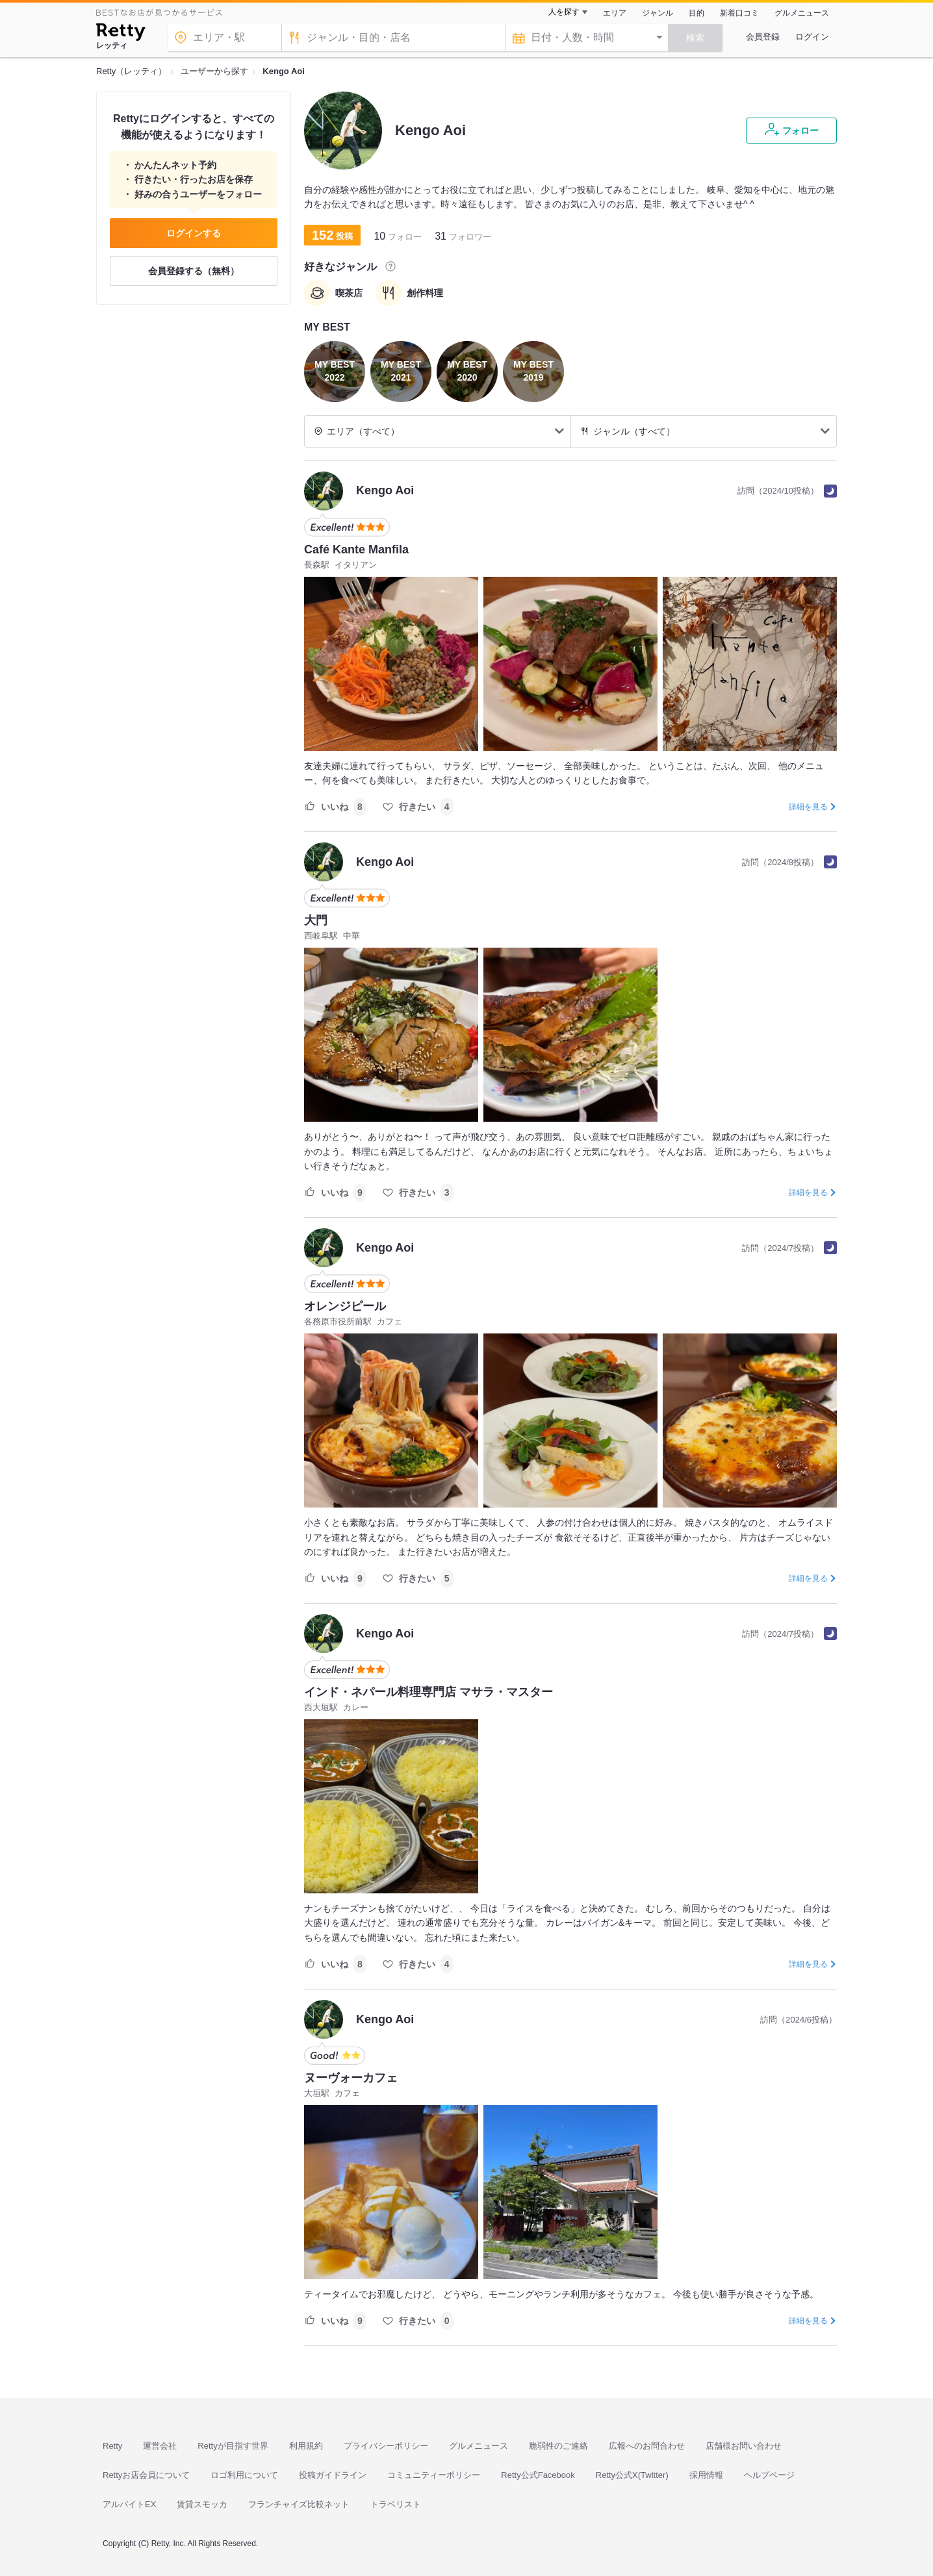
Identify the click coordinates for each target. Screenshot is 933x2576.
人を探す (564, 11)
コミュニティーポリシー (433, 2475)
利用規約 (306, 2446)
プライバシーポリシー (386, 2446)
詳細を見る (808, 806)
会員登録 (763, 37)
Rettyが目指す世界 (233, 2446)
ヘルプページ (769, 2475)
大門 (315, 920)
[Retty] (120, 33)
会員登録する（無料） (193, 271)
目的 (696, 13)
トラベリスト (395, 2504)
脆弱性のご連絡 (558, 2446)
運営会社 (160, 2446)
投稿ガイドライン (332, 2475)
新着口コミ (739, 13)
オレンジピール (345, 1306)
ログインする (193, 233)
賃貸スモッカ (202, 2504)
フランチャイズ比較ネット (299, 2504)
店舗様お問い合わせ (744, 2446)
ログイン (812, 37)
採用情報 (706, 2475)
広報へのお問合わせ (647, 2446)
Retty (112, 2446)
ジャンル (657, 13)
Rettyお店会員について (146, 2475)
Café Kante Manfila (356, 549)
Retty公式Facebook (537, 2475)
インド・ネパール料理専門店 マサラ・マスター (428, 1692)
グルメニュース (801, 13)
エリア (614, 13)
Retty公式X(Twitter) (632, 2475)
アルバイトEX (129, 2504)
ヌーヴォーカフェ (351, 2077)
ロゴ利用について (244, 2475)
